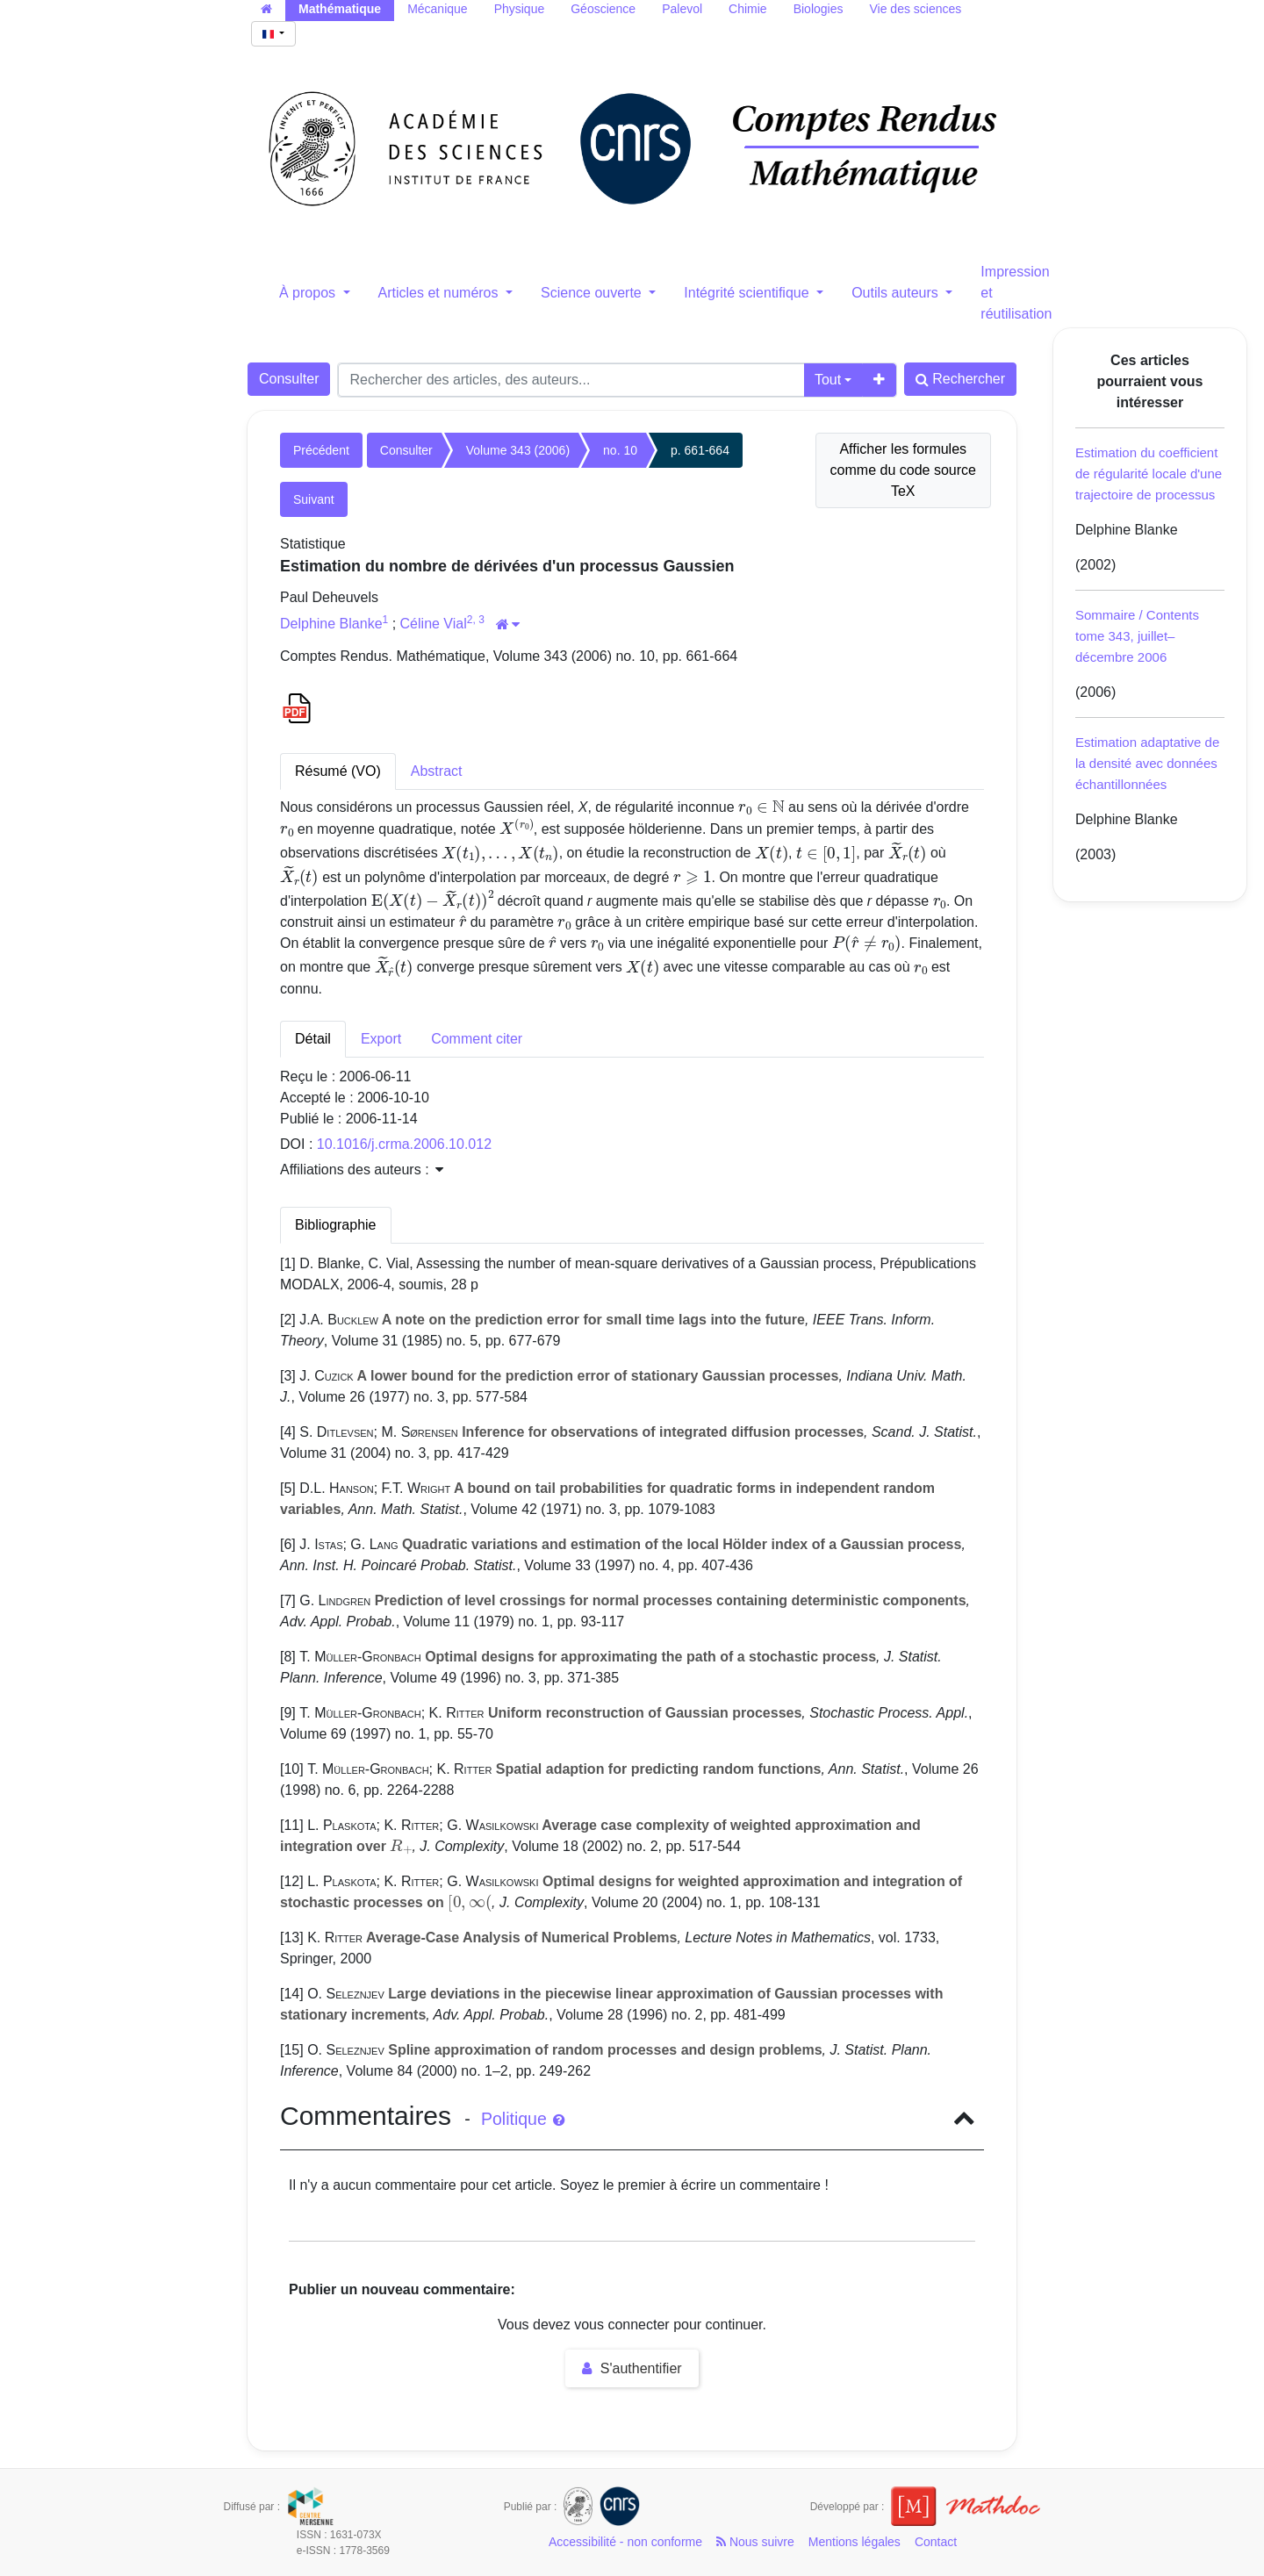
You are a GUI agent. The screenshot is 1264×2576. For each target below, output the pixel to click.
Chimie (748, 9)
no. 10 (620, 450)
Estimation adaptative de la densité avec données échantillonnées (1147, 763)
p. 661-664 (700, 450)
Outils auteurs (896, 292)
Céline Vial (433, 623)
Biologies (819, 9)
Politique (522, 2118)
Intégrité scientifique (748, 292)
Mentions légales (854, 2542)
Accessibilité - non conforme (625, 2542)
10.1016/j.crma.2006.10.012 (404, 1144)
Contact (936, 2542)
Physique (519, 9)
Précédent (321, 450)
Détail (313, 1038)
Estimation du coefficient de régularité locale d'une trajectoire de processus (1148, 473)
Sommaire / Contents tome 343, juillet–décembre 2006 (1137, 635)
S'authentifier (631, 2368)
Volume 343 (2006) (518, 450)
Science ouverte (593, 292)
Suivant (313, 499)
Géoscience (603, 9)
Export (381, 1038)
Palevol (682, 9)
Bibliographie (336, 1224)
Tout (828, 379)
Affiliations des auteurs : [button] (361, 1169)
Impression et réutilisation (1016, 292)
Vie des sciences (915, 9)
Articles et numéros (440, 292)
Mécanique (437, 9)
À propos (309, 292)
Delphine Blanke (331, 623)
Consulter (289, 378)
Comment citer (476, 1038)
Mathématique (339, 9)
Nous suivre (755, 2542)
